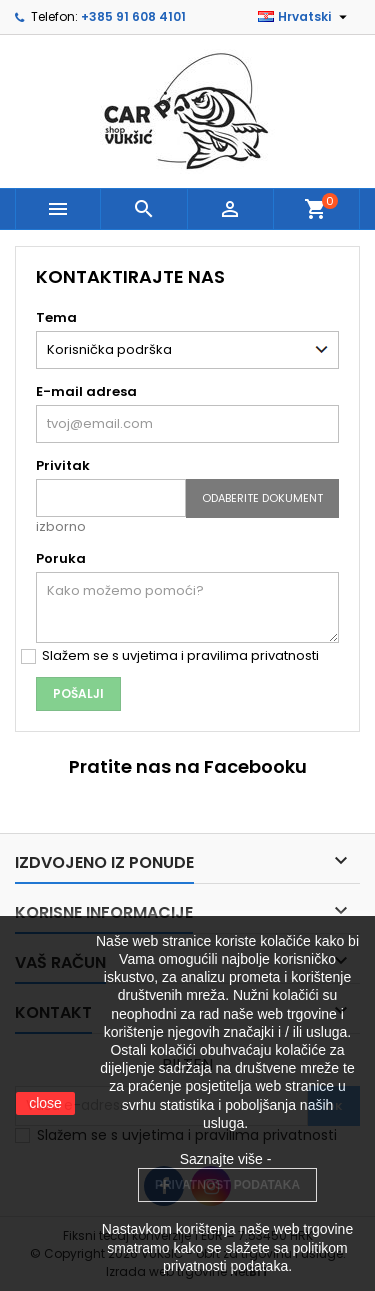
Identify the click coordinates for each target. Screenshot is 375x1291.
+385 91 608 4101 (133, 16)
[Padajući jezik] (305, 17)
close (45, 1103)
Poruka (61, 558)
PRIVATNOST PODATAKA (227, 1185)
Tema (56, 317)
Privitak (63, 465)
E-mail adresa (86, 391)
